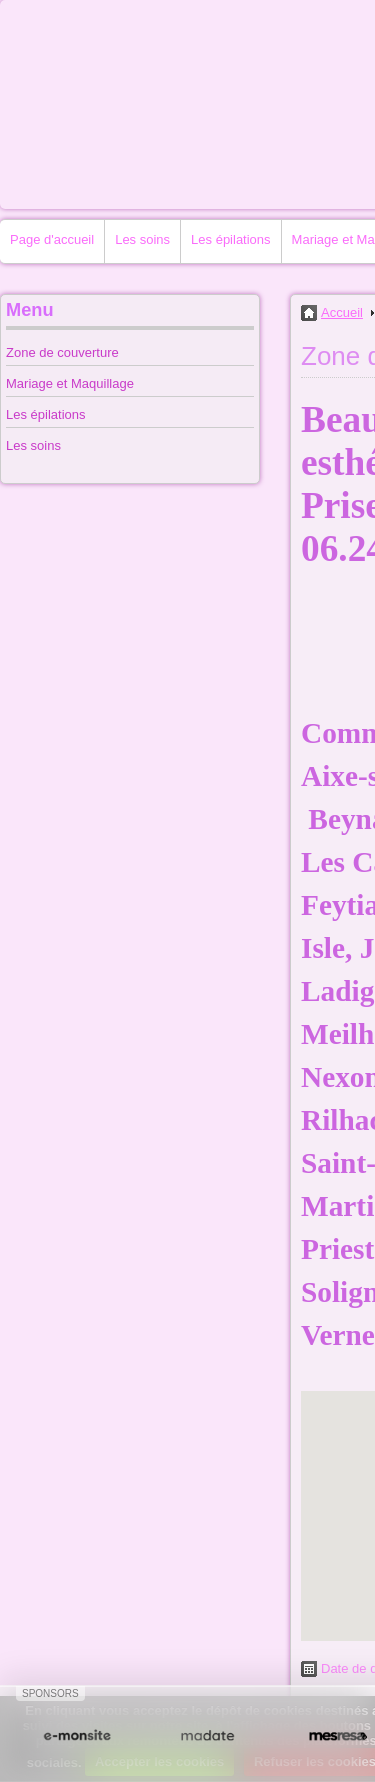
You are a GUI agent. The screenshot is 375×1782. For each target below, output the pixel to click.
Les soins (142, 239)
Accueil (342, 312)
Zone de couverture (62, 352)
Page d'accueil (52, 239)
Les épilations (231, 239)
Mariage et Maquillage (70, 383)
